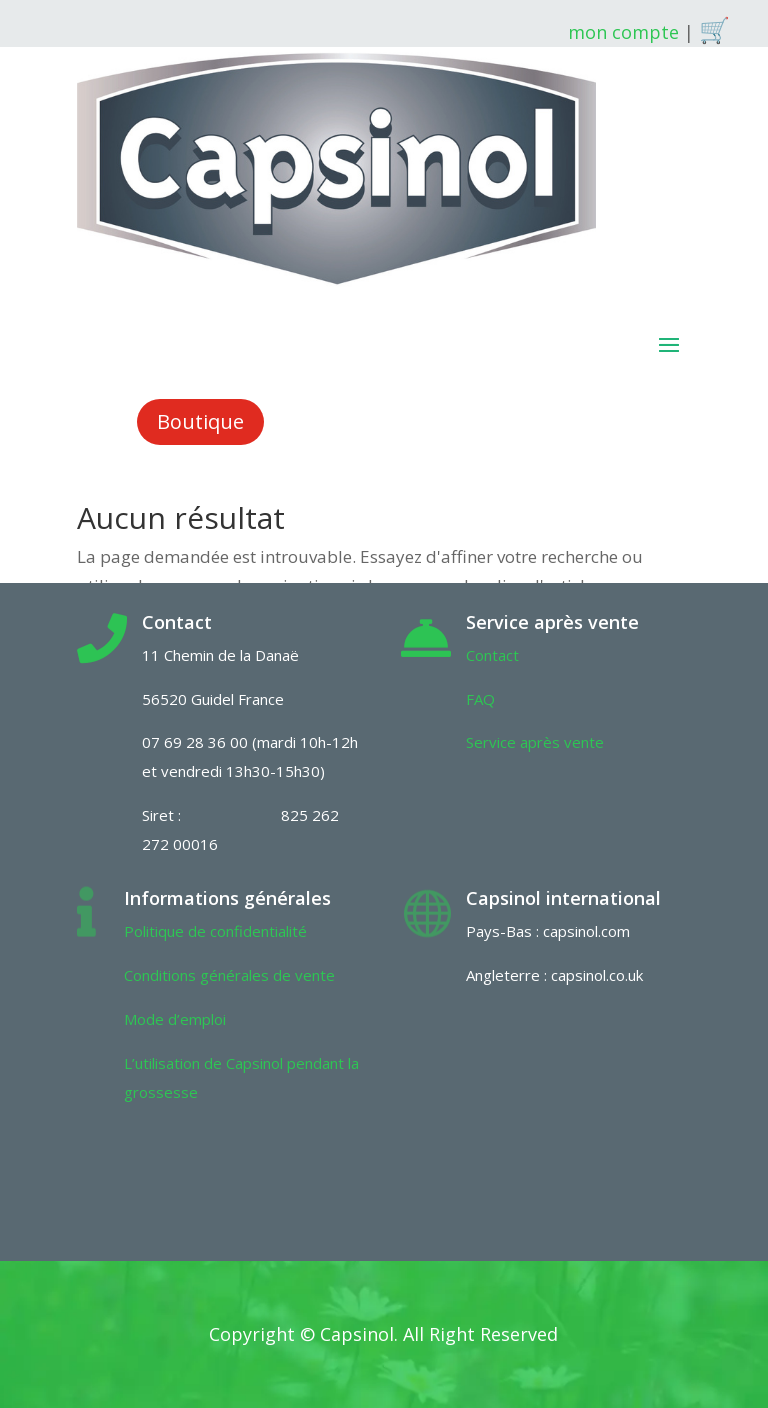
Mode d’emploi (175, 1019)
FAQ (480, 699)
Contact (492, 655)
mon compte (623, 32)
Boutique (200, 421)
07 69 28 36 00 (195, 742)
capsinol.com (586, 931)
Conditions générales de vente (229, 975)
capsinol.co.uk (597, 975)
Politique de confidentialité (215, 931)
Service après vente (535, 742)
